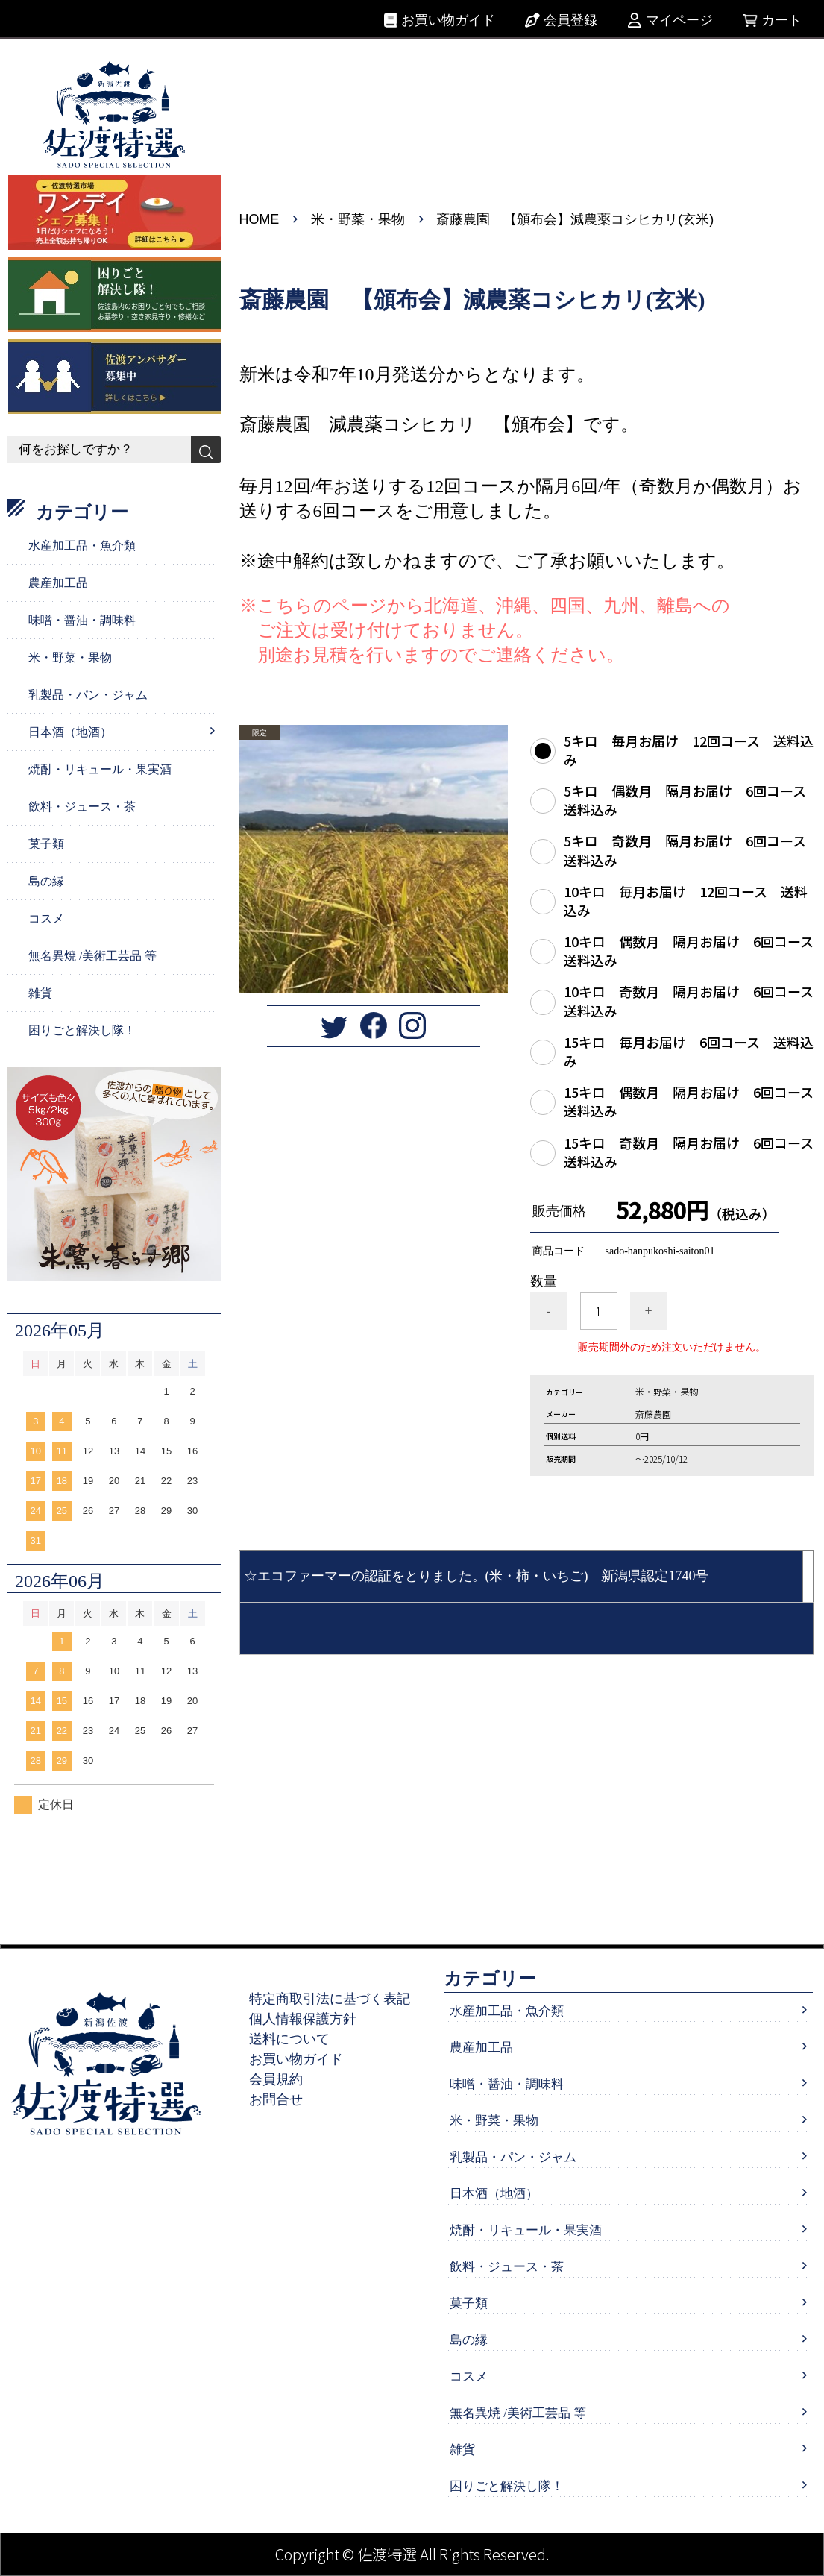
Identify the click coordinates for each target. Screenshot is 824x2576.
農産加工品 (58, 583)
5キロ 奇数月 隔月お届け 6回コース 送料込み (689, 849)
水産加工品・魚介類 (82, 545)
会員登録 (570, 20)
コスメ (46, 918)
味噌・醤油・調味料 (82, 620)
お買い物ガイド (448, 20)
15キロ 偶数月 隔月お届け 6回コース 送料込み (689, 1100)
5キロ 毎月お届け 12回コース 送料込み (689, 749)
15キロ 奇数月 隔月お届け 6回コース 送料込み (689, 1151)
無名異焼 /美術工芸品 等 (92, 955)
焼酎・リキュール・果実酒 (100, 769)
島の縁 (46, 881)
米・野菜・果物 (358, 219)
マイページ (679, 20)
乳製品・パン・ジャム (88, 694)
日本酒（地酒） (70, 732)
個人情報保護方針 (303, 2018)
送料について (290, 2039)
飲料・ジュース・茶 (82, 806)
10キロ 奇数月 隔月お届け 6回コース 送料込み (689, 1001)
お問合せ (277, 2099)
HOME (259, 219)
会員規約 (277, 2079)
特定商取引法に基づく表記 (330, 1998)
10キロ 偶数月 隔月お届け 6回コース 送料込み (689, 950)
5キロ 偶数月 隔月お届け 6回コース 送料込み (689, 799)
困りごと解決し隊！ (82, 1030)
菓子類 (46, 844)
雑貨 (40, 993)
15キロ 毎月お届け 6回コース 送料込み (689, 1050)
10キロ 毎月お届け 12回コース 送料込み (686, 900)
